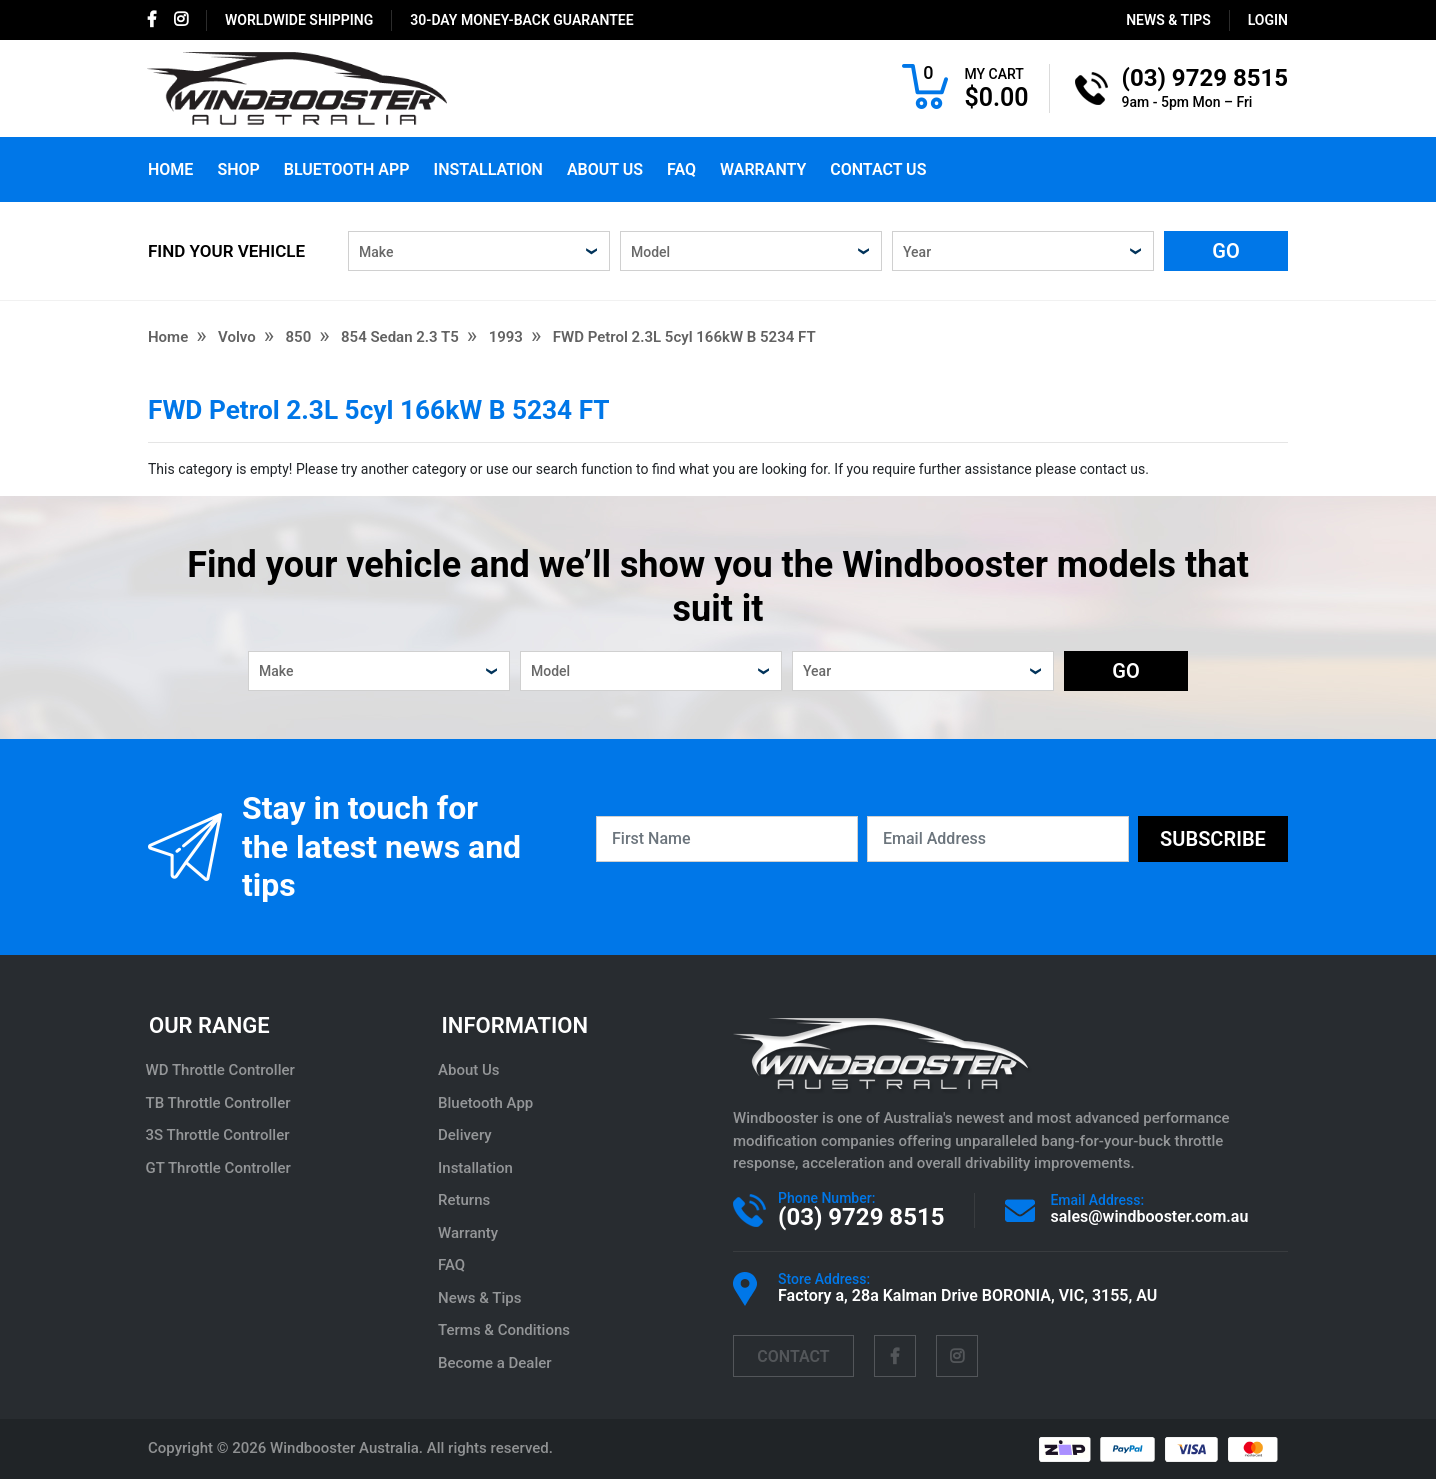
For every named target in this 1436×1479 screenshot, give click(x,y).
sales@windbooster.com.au (1149, 1216)
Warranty (763, 169)
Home (170, 169)
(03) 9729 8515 (861, 1217)
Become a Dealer (498, 1363)
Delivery (468, 1135)
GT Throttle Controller (220, 1168)
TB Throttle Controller (220, 1103)
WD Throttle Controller (222, 1070)
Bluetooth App (347, 169)
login (1268, 20)
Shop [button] (238, 169)
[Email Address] (998, 839)
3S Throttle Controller (220, 1135)
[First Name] (727, 839)
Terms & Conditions (507, 1330)
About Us (605, 169)
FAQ (681, 169)
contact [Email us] (793, 1356)
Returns (467, 1200)
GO (1225, 251)
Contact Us (878, 169)
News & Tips (1168, 20)
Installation (488, 169)
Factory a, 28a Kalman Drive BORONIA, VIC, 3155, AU (967, 1295)
